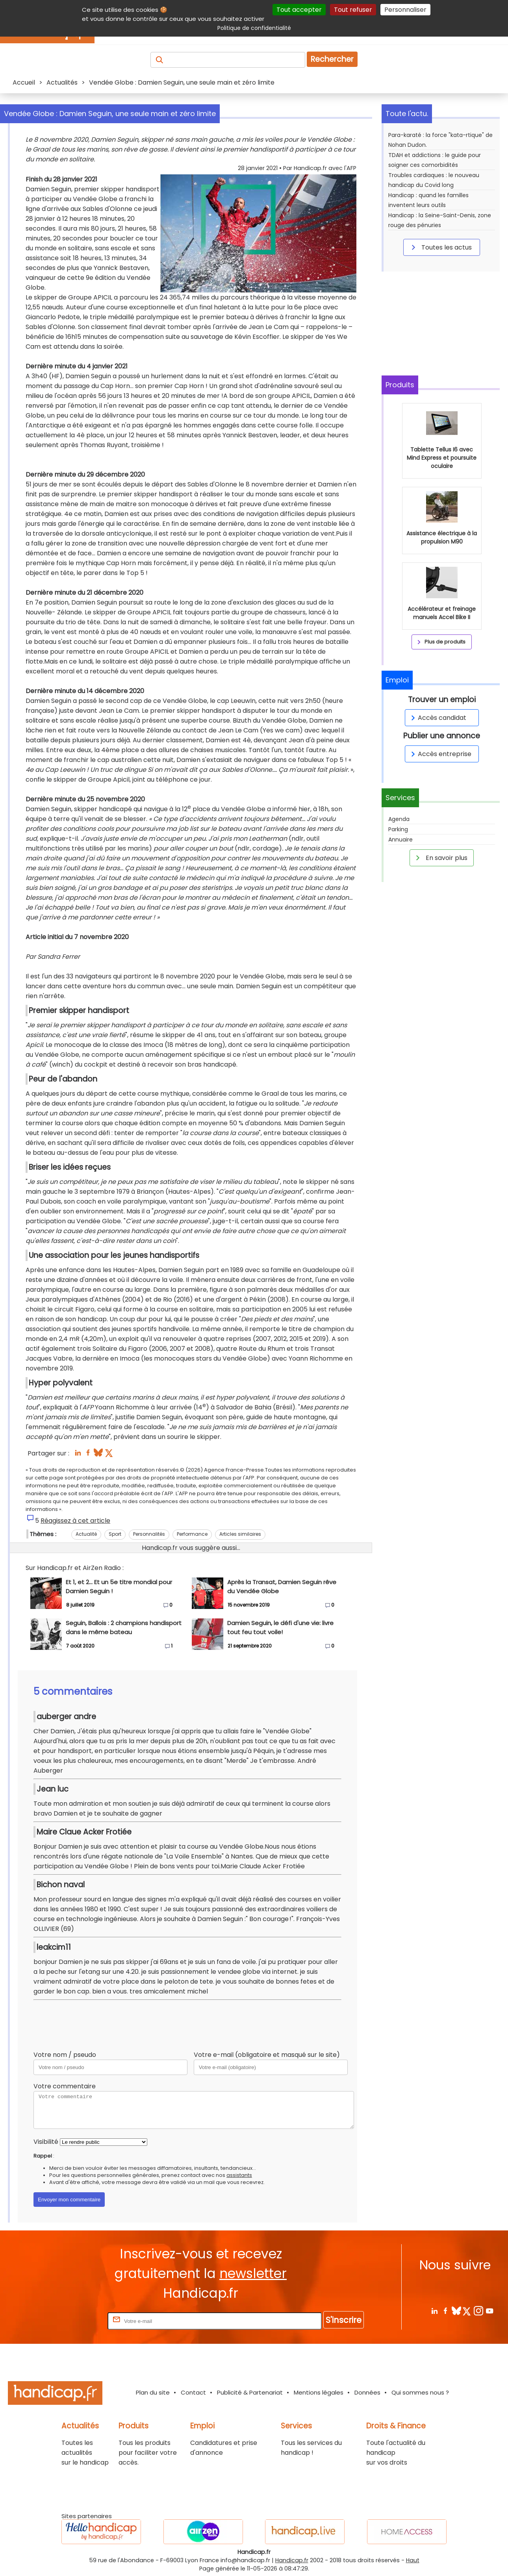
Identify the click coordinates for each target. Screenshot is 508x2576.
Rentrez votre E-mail (74, 2320)
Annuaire (400, 839)
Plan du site (153, 2392)
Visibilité (45, 2141)
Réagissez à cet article (75, 1520)
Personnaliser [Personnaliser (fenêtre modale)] (405, 9)
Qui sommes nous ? (420, 2392)
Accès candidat (437, 718)
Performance (192, 1534)
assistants (239, 2175)
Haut (412, 2560)
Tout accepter (299, 9)
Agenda (399, 819)
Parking (398, 829)
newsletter (253, 2273)
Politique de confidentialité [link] (254, 28)
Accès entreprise (439, 754)
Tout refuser (353, 9)
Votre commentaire (64, 2086)
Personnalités (149, 1534)
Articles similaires (240, 1534)
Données (367, 2392)
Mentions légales (318, 2392)
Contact (193, 2392)
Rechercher (332, 59)
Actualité (86, 1534)
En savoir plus (440, 857)
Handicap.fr (291, 2560)
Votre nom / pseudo (64, 2054)
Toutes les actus (440, 247)
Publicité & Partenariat (250, 2392)
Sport (115, 1534)
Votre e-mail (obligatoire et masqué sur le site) (267, 2054)
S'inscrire (344, 2320)
